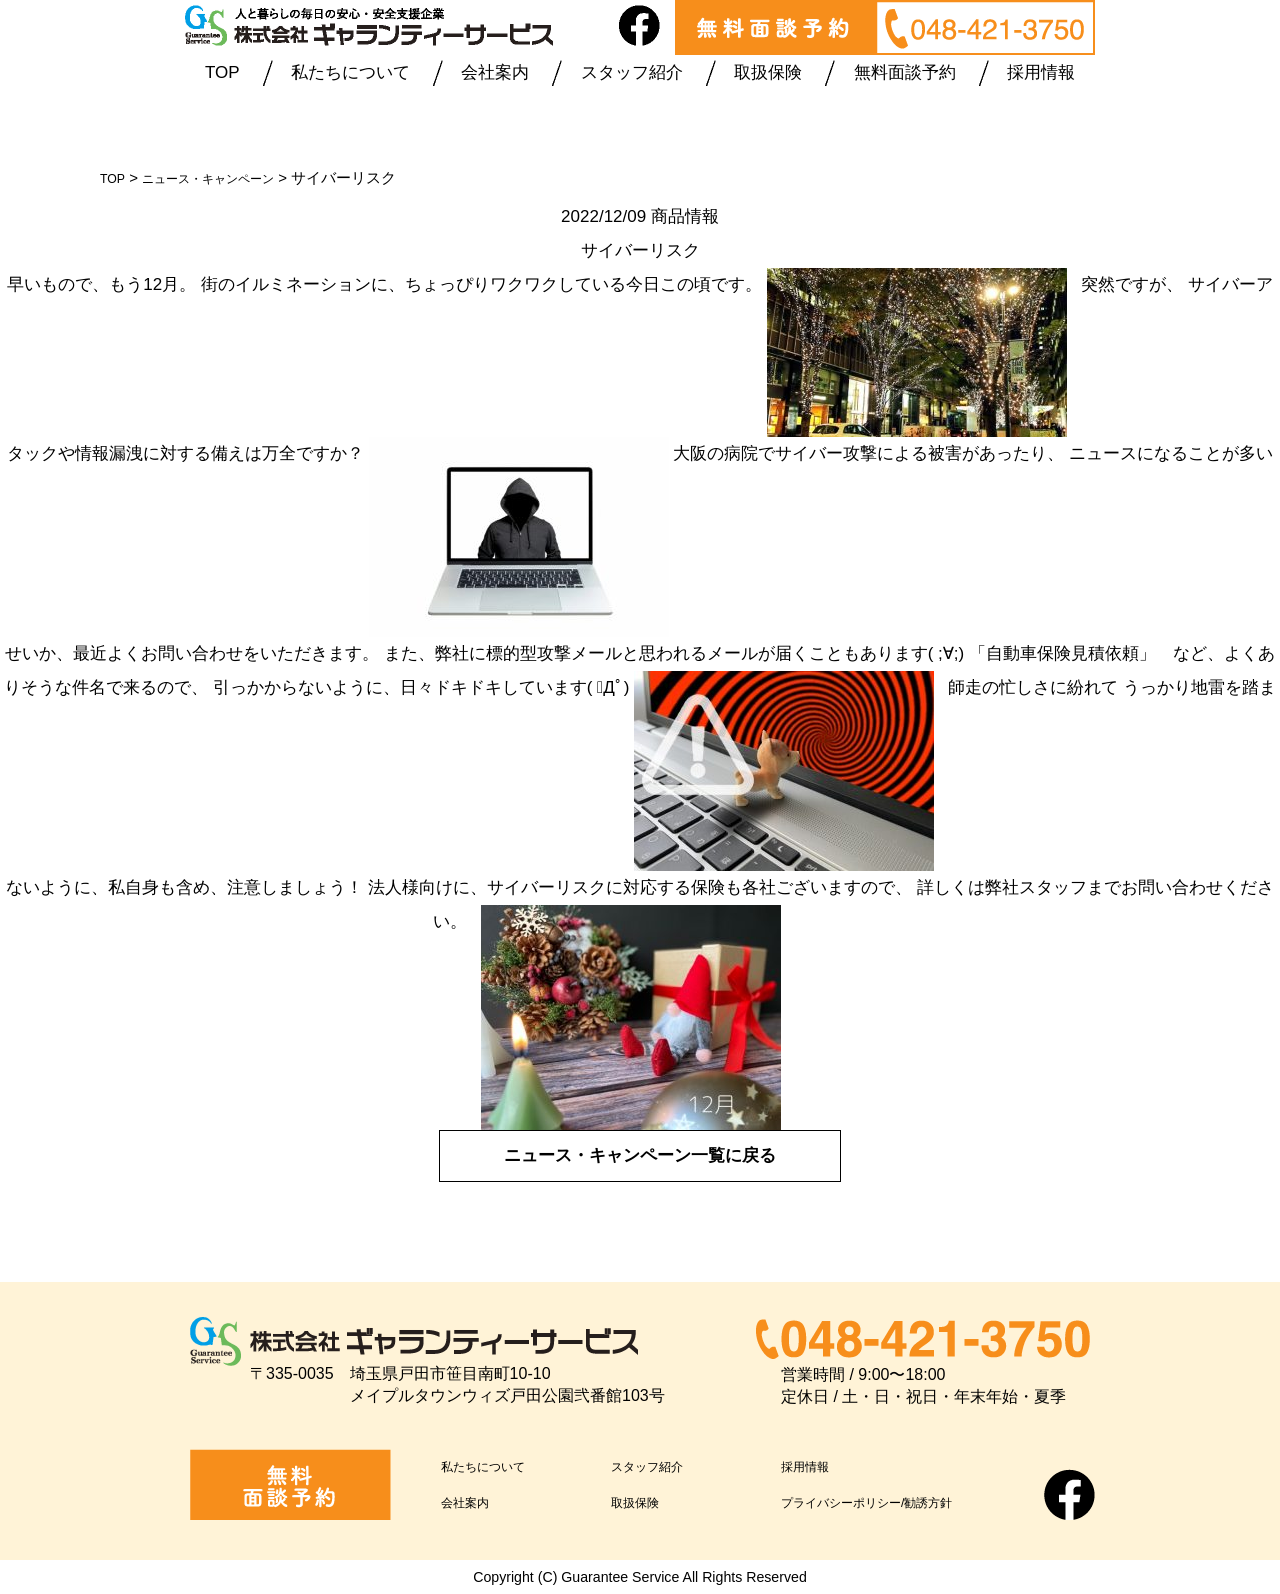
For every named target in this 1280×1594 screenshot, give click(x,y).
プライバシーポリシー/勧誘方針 (902, 1500)
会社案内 (495, 72)
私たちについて (350, 72)
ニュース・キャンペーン (229, 177)
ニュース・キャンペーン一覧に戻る (640, 1155)
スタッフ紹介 (632, 72)
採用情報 (1041, 72)
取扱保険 (768, 72)
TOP (222, 72)
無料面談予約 (905, 72)
